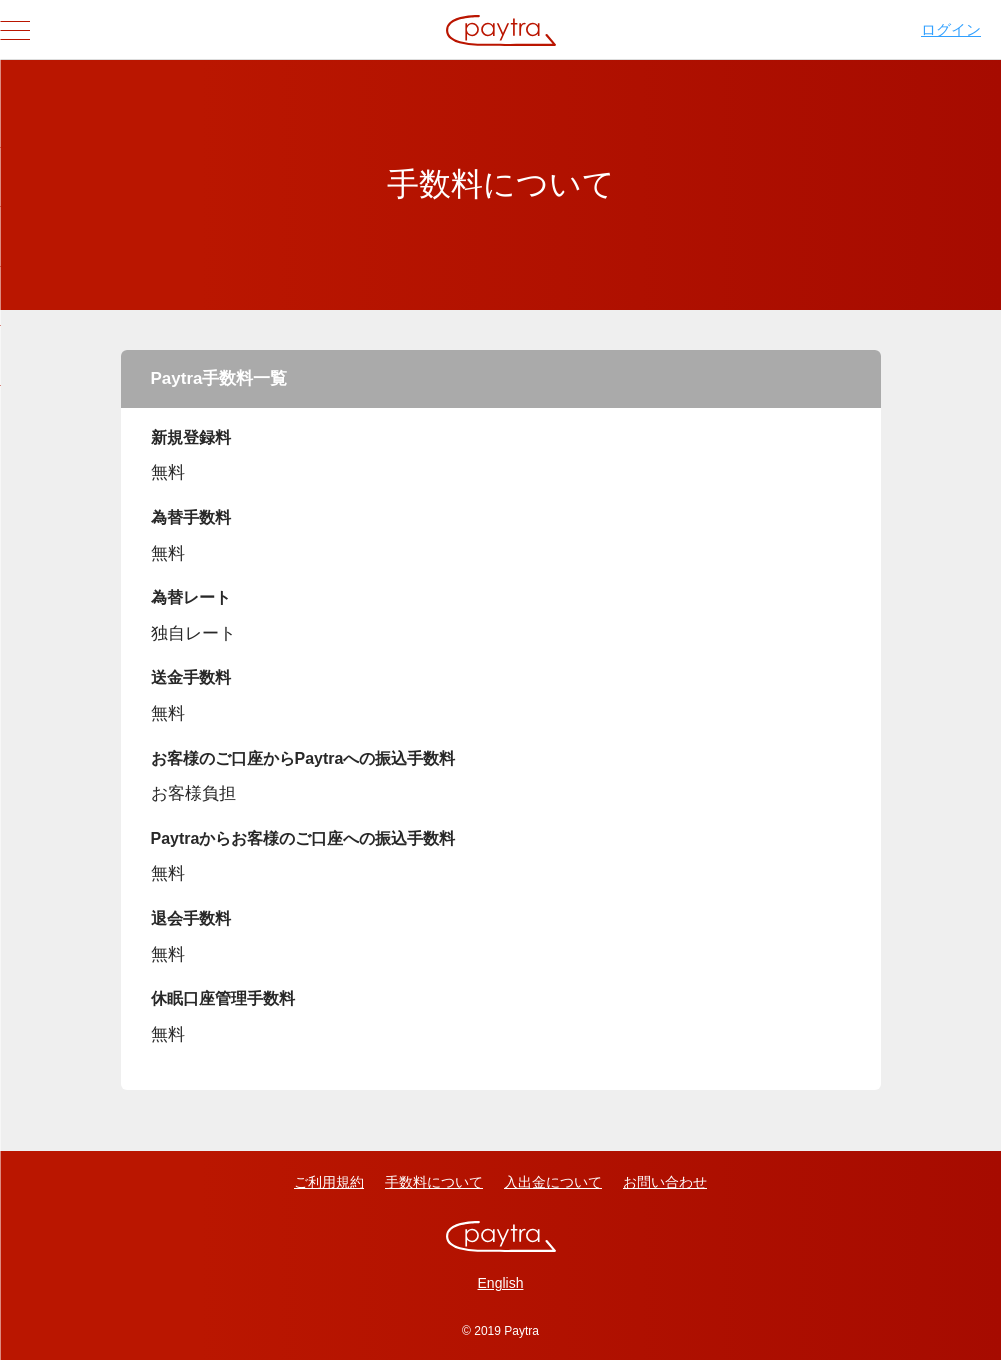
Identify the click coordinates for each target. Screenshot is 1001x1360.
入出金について (553, 1182)
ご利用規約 (329, 1182)
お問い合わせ (665, 1182)
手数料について (434, 1182)
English (501, 1283)
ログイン (951, 29)
